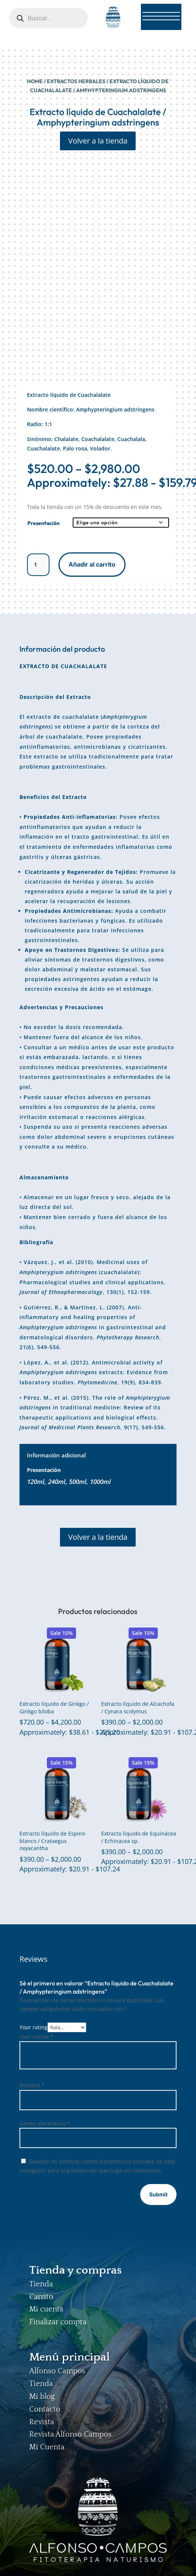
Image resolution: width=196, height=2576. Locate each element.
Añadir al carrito (92, 564)
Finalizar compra (58, 2322)
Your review (36, 2036)
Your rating (33, 2027)
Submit (158, 2194)
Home (35, 81)
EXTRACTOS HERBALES (76, 81)
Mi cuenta (46, 2309)
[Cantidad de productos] (38, 564)
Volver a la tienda (97, 141)
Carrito (41, 2297)
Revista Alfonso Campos (70, 2434)
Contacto (44, 2409)
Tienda (41, 2284)
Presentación (43, 523)
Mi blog (42, 2396)
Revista (41, 2422)
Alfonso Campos (57, 2371)
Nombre (32, 2085)
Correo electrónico (44, 2123)
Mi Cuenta (46, 2447)
